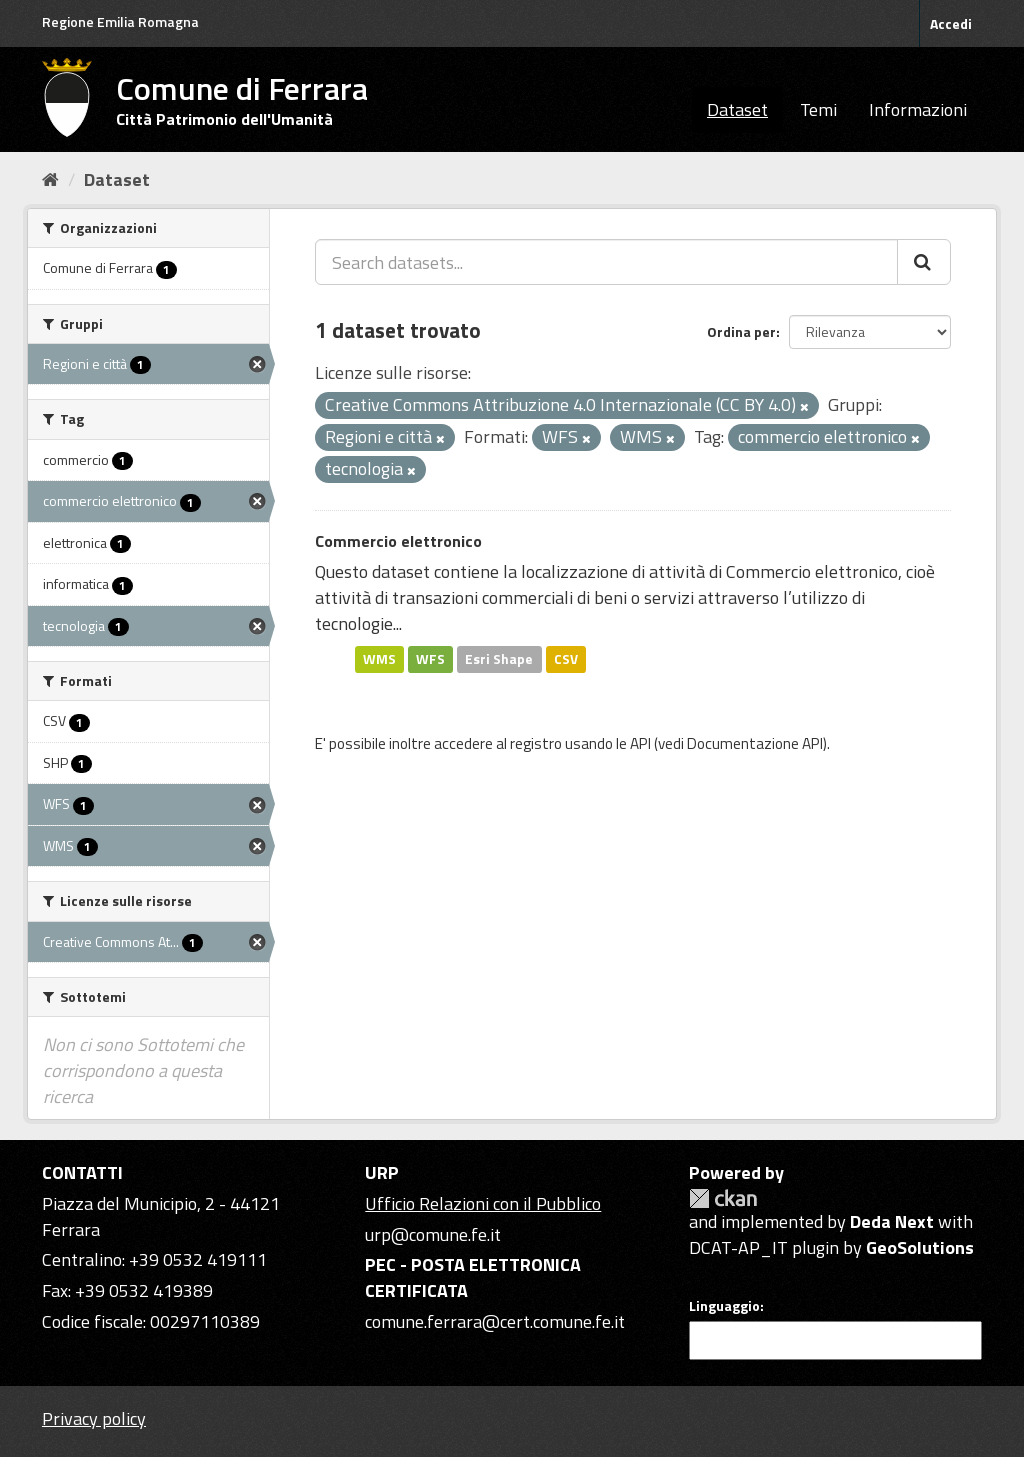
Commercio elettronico (398, 541)
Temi (818, 109)
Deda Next (892, 1221)
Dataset (737, 109)
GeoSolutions (920, 1247)
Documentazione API (755, 743)
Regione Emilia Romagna (120, 21)
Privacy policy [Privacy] (94, 1418)
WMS (379, 659)
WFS (430, 659)
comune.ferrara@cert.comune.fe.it (495, 1321)
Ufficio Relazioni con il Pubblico (483, 1203)
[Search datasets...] (606, 262)
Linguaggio (724, 1306)
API (640, 743)
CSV (566, 659)
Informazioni (918, 109)
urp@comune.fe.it (433, 1234)
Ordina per (741, 331)
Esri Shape (499, 659)
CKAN (723, 1198)
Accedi (951, 23)
